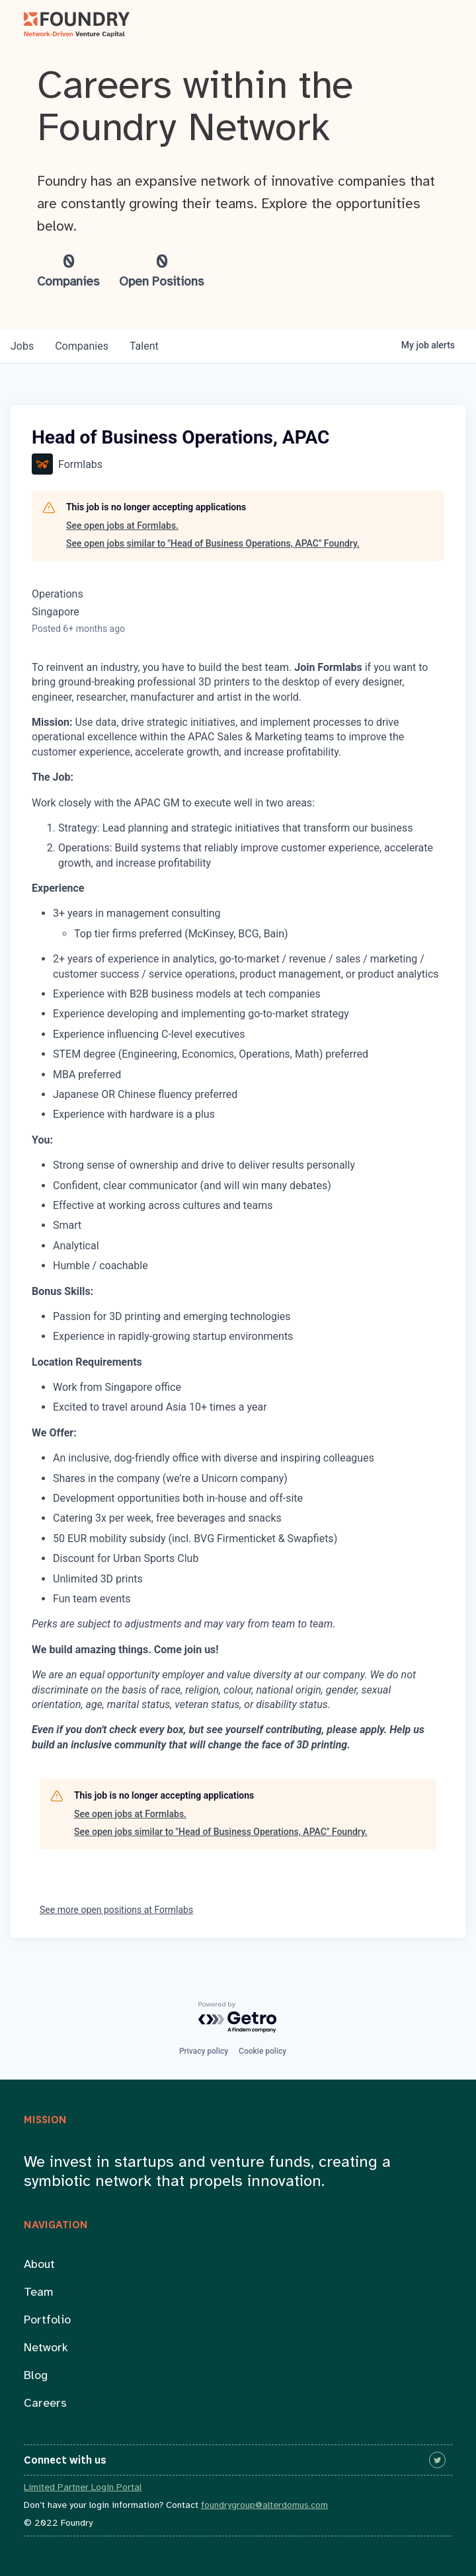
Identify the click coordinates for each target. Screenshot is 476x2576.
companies (81, 346)
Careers (45, 2404)
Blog (36, 2376)
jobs (22, 346)
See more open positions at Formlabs (116, 1909)
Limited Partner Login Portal (82, 2488)
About (39, 2265)
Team (39, 2292)
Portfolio (47, 2320)
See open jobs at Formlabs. (122, 525)
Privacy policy (203, 2051)
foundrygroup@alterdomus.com (264, 2506)
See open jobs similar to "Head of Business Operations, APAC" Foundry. (213, 543)
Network (46, 2348)
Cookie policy (262, 2051)
